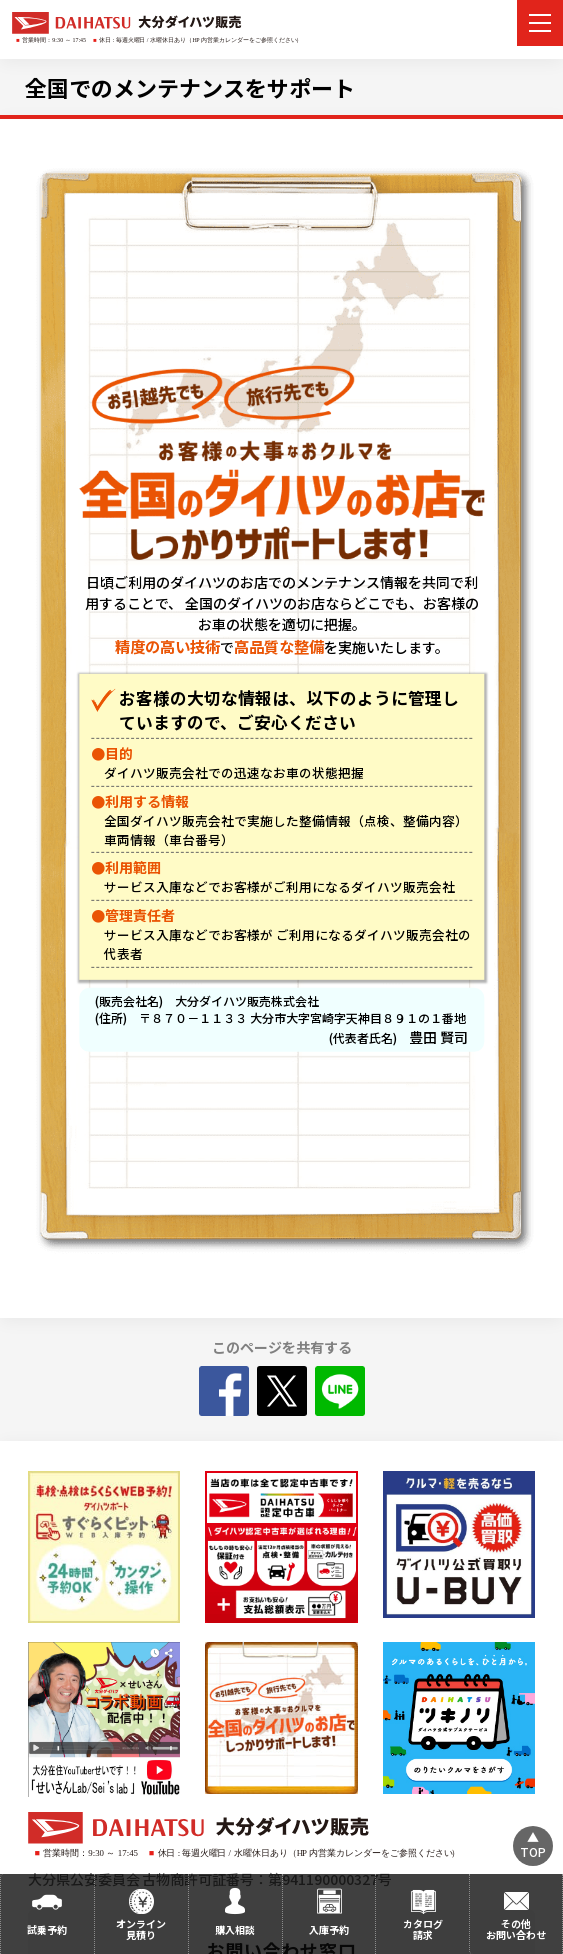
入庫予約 (329, 1929)
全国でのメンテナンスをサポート (190, 87)
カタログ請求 (423, 1929)
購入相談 (235, 1929)
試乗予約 (47, 1929)
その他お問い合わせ (516, 1929)
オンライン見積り (141, 1929)
